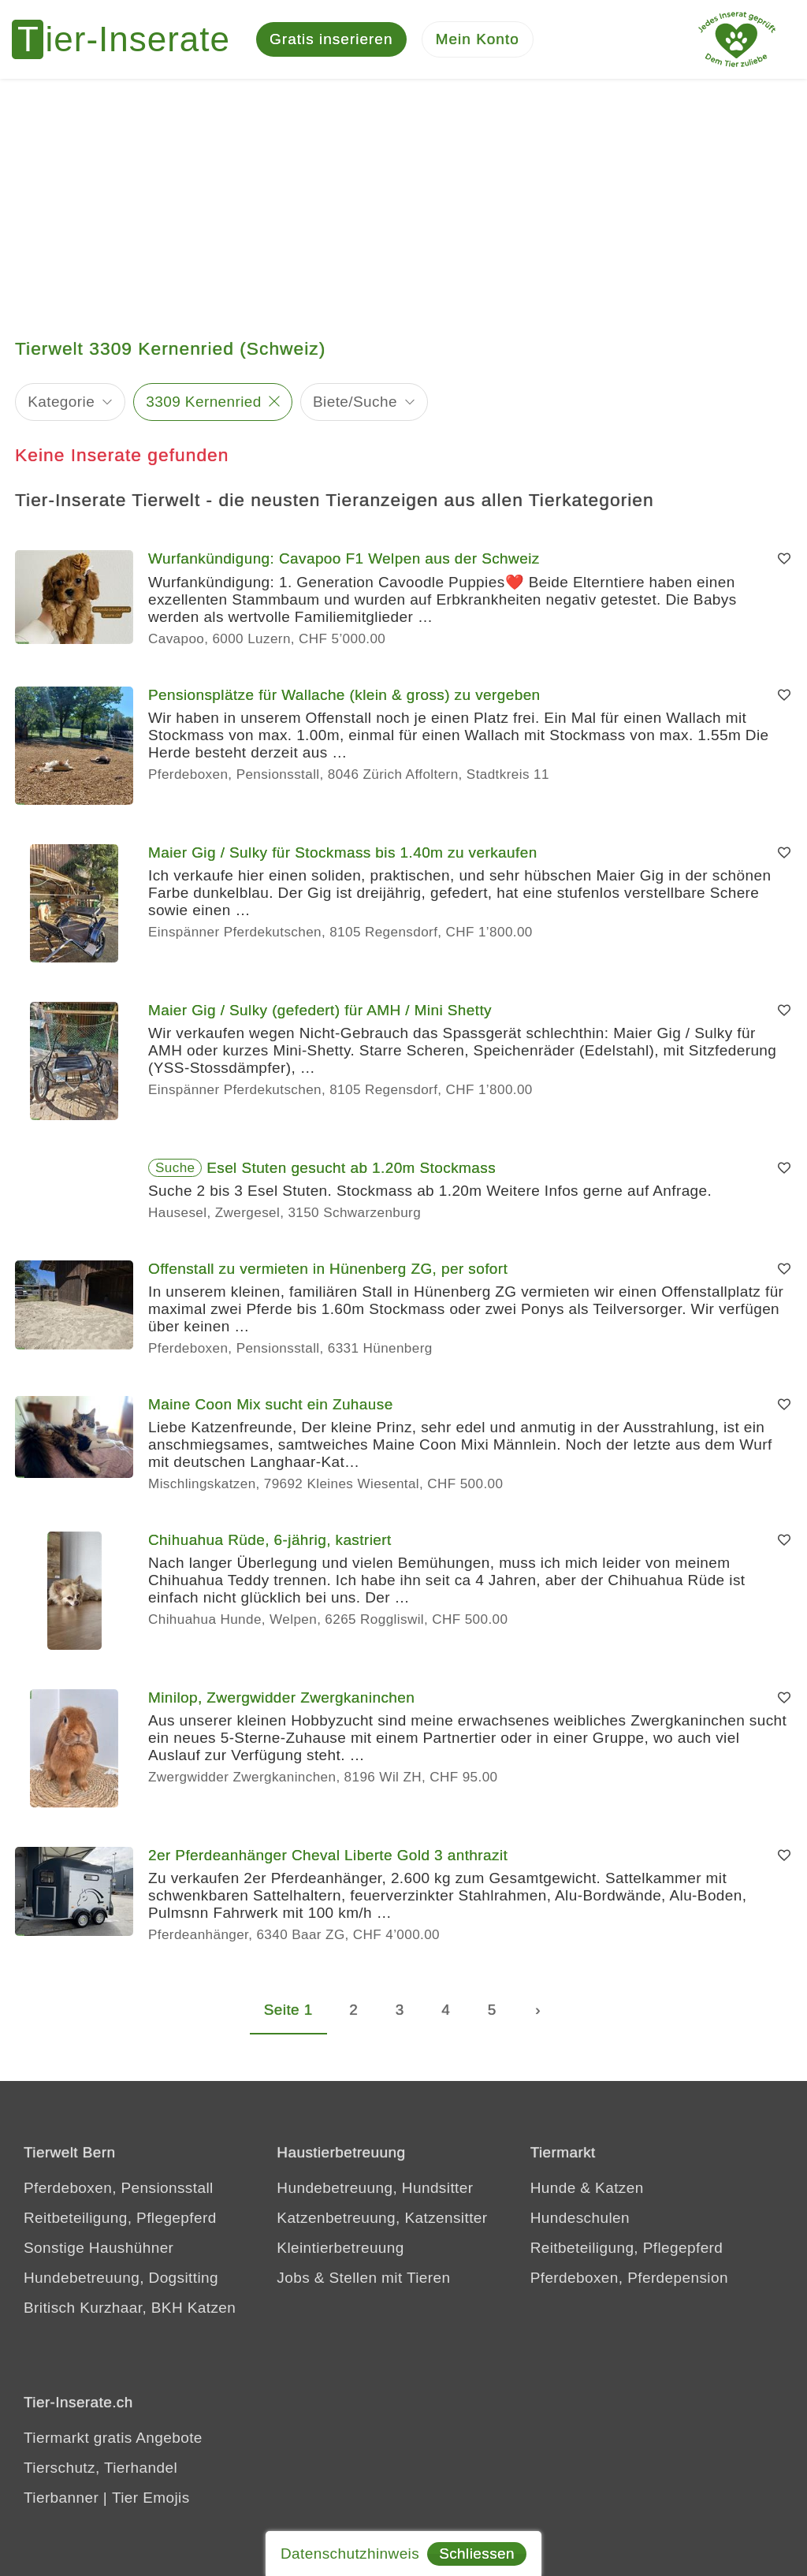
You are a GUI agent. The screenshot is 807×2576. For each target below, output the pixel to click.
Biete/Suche (355, 401)
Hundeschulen (580, 2217)
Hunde (553, 2188)
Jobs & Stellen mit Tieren (363, 2277)
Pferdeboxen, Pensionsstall (119, 2188)
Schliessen (477, 2553)
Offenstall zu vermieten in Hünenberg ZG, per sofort (328, 1268)
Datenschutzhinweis (350, 2553)
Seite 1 (288, 2009)
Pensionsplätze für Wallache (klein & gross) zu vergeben (344, 695)
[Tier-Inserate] (130, 39)
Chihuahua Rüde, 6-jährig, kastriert (270, 1540)
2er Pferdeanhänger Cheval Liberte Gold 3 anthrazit (328, 1855)
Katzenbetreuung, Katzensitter (382, 2217)
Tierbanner (61, 2497)
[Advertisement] (403, 197)
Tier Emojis (151, 2497)
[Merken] (784, 559)
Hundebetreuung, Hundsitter (375, 2188)
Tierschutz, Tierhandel (100, 2467)
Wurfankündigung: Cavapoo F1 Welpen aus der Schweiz (344, 558)
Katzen (619, 2188)
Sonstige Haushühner (98, 2247)
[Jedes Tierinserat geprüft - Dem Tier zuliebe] (737, 39)
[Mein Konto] (478, 39)
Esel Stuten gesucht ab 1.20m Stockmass (351, 1168)
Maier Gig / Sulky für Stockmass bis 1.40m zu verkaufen (342, 852)
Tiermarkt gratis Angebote (113, 2437)
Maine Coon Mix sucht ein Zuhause (270, 1404)
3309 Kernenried (204, 401)
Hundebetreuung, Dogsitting (121, 2277)
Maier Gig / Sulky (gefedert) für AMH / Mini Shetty (320, 1010)
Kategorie (61, 401)
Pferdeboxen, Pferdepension (629, 2277)
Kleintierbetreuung (340, 2247)
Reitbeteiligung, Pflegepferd (120, 2217)
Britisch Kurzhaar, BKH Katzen (130, 2307)
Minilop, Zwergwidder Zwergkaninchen (281, 1697)
